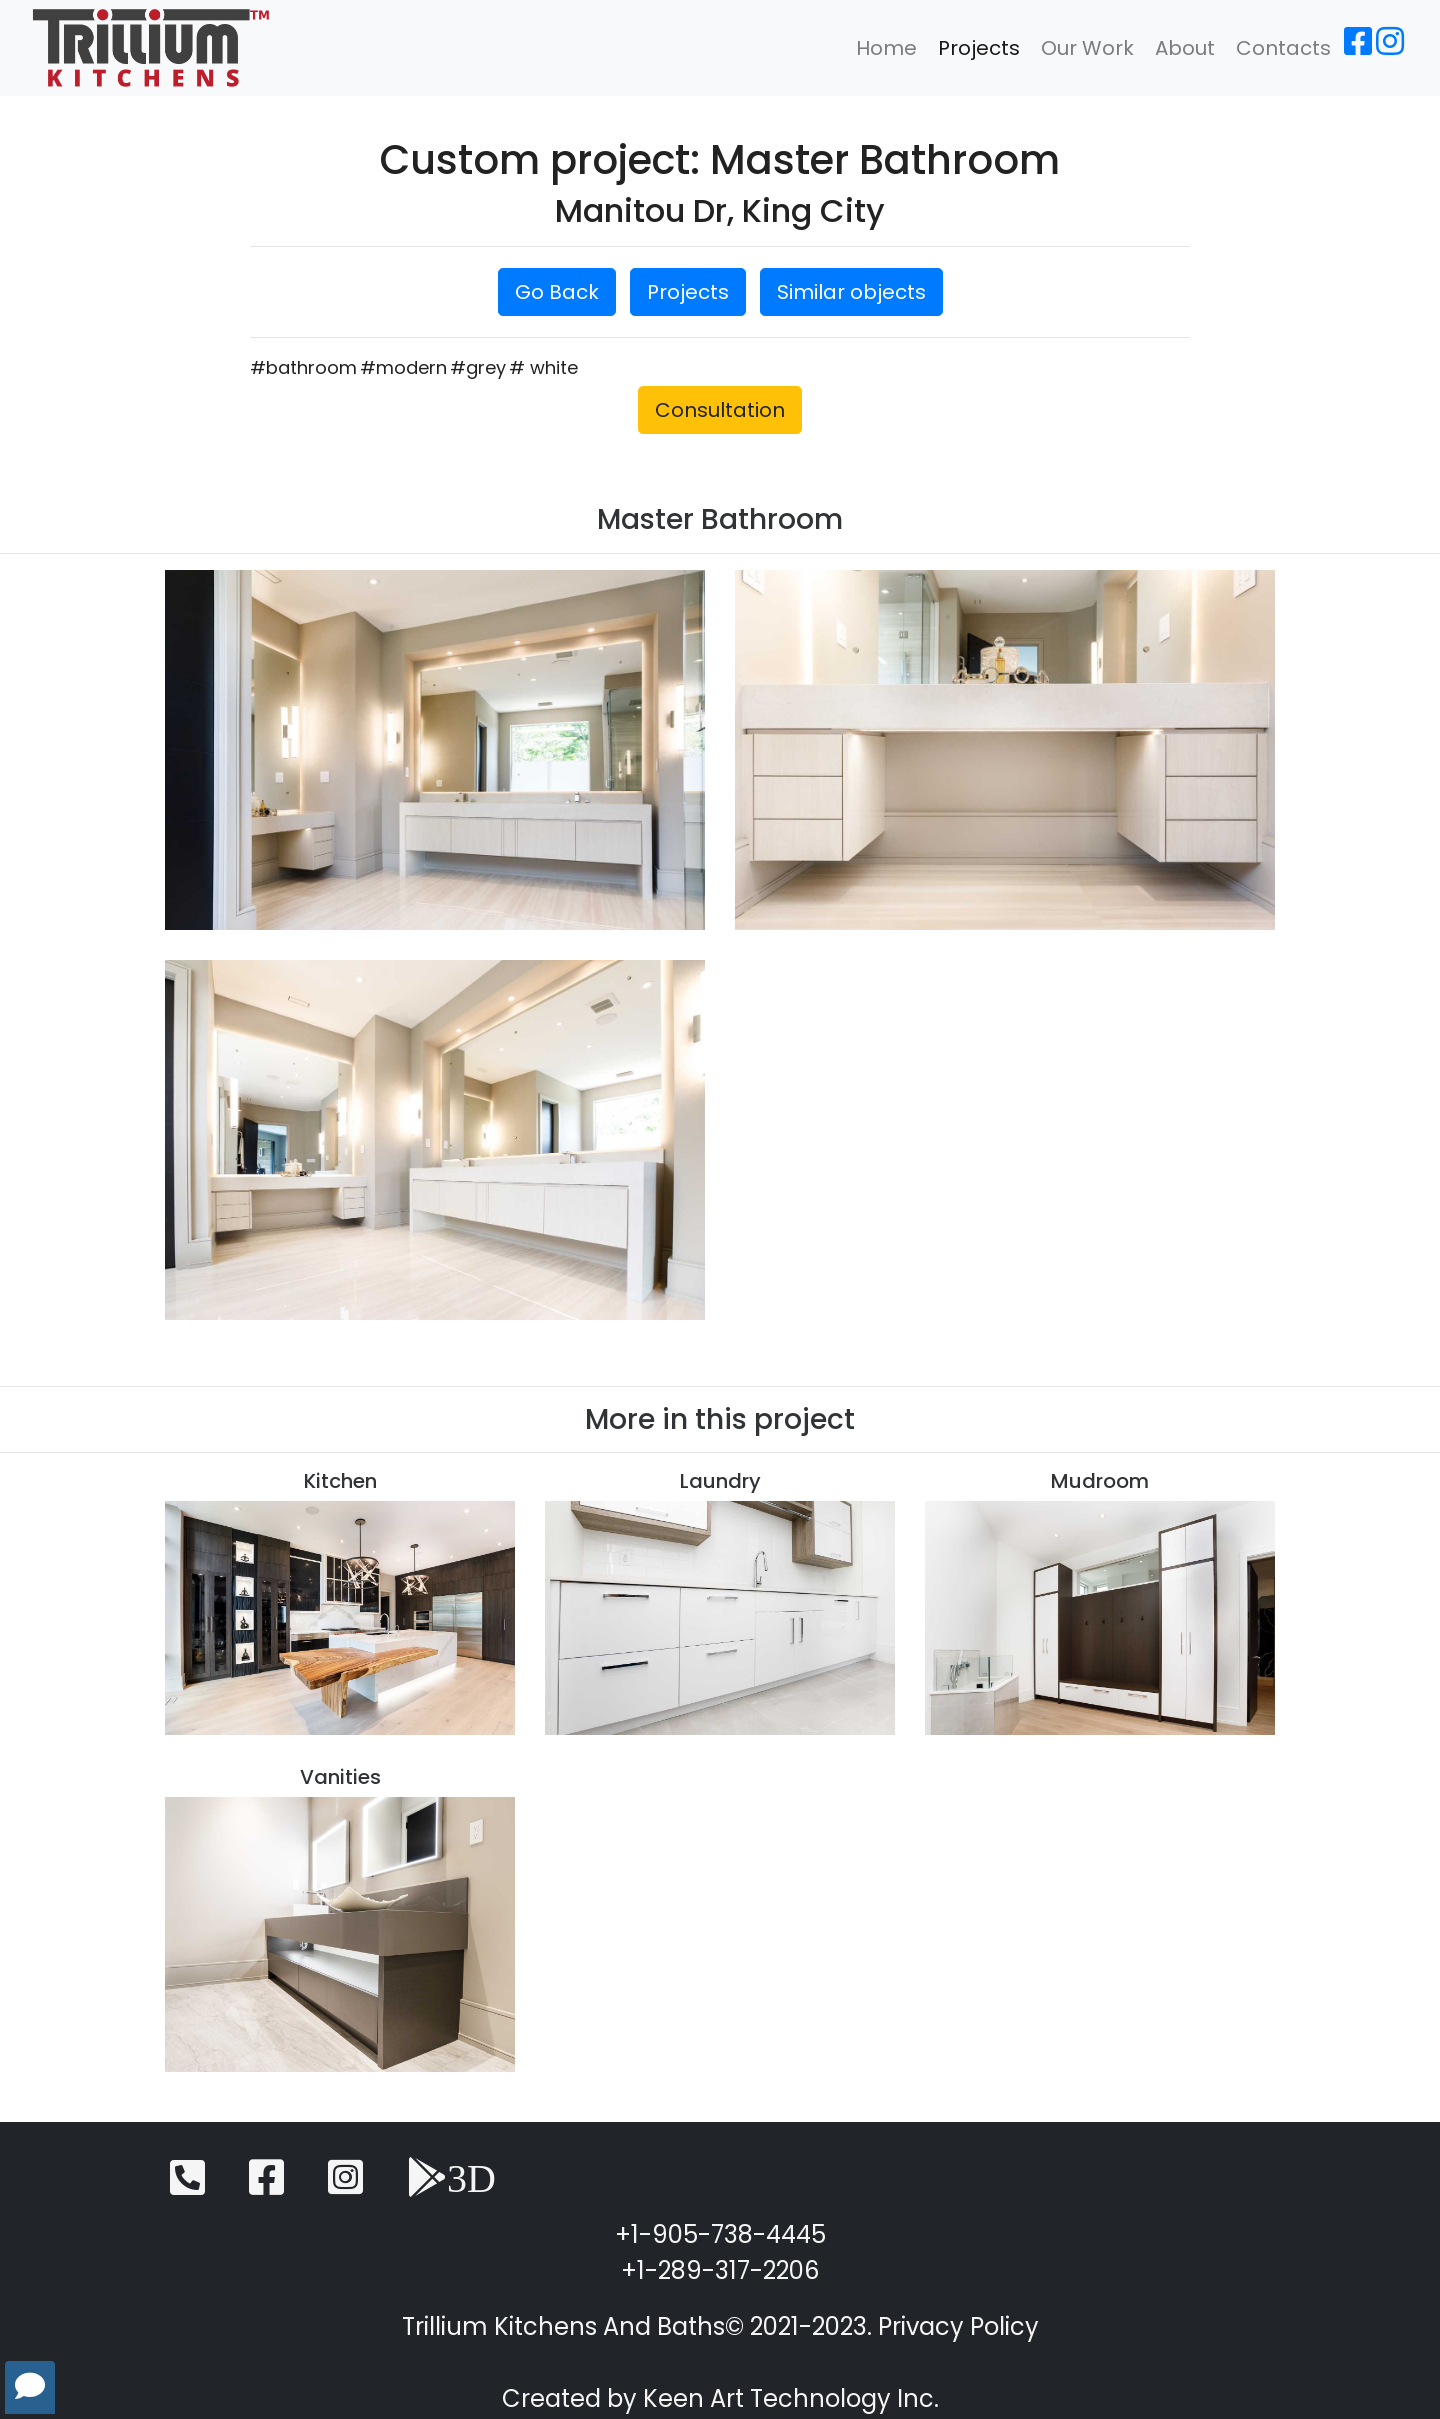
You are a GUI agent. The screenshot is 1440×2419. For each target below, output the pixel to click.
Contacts (1283, 48)
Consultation (720, 410)
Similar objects (851, 292)
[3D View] (451, 2186)
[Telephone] (187, 2186)
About (1185, 48)
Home (886, 48)
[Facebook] (1358, 47)
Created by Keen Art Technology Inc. (720, 2398)
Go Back (557, 292)
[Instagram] (1390, 47)
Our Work (1087, 48)
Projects (979, 48)
